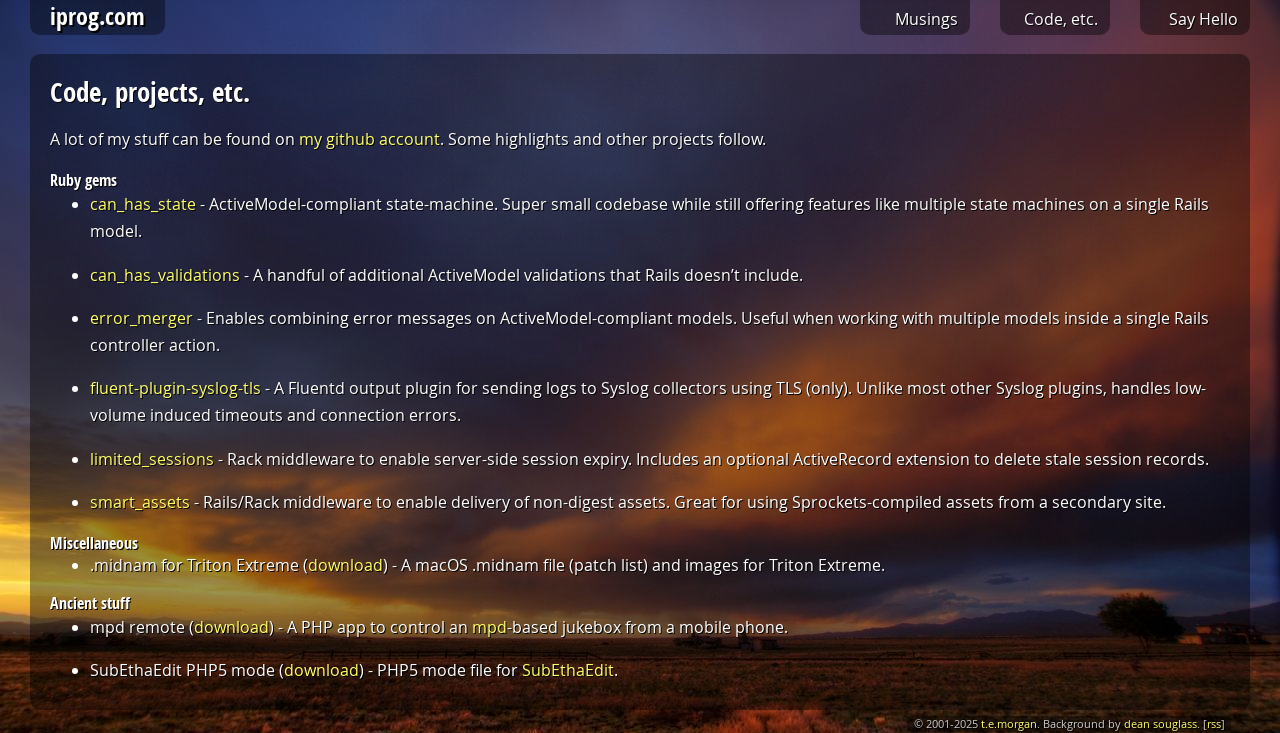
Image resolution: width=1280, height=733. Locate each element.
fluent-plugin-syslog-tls (175, 388)
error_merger (141, 318)
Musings (926, 19)
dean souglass (1160, 724)
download (345, 565)
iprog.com (97, 16)
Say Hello (1203, 19)
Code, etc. (1061, 19)
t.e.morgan (1009, 724)
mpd (489, 627)
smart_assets (140, 502)
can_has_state (143, 204)
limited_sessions (152, 459)
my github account (369, 139)
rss (1214, 724)
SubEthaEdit (568, 670)
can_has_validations (165, 275)
